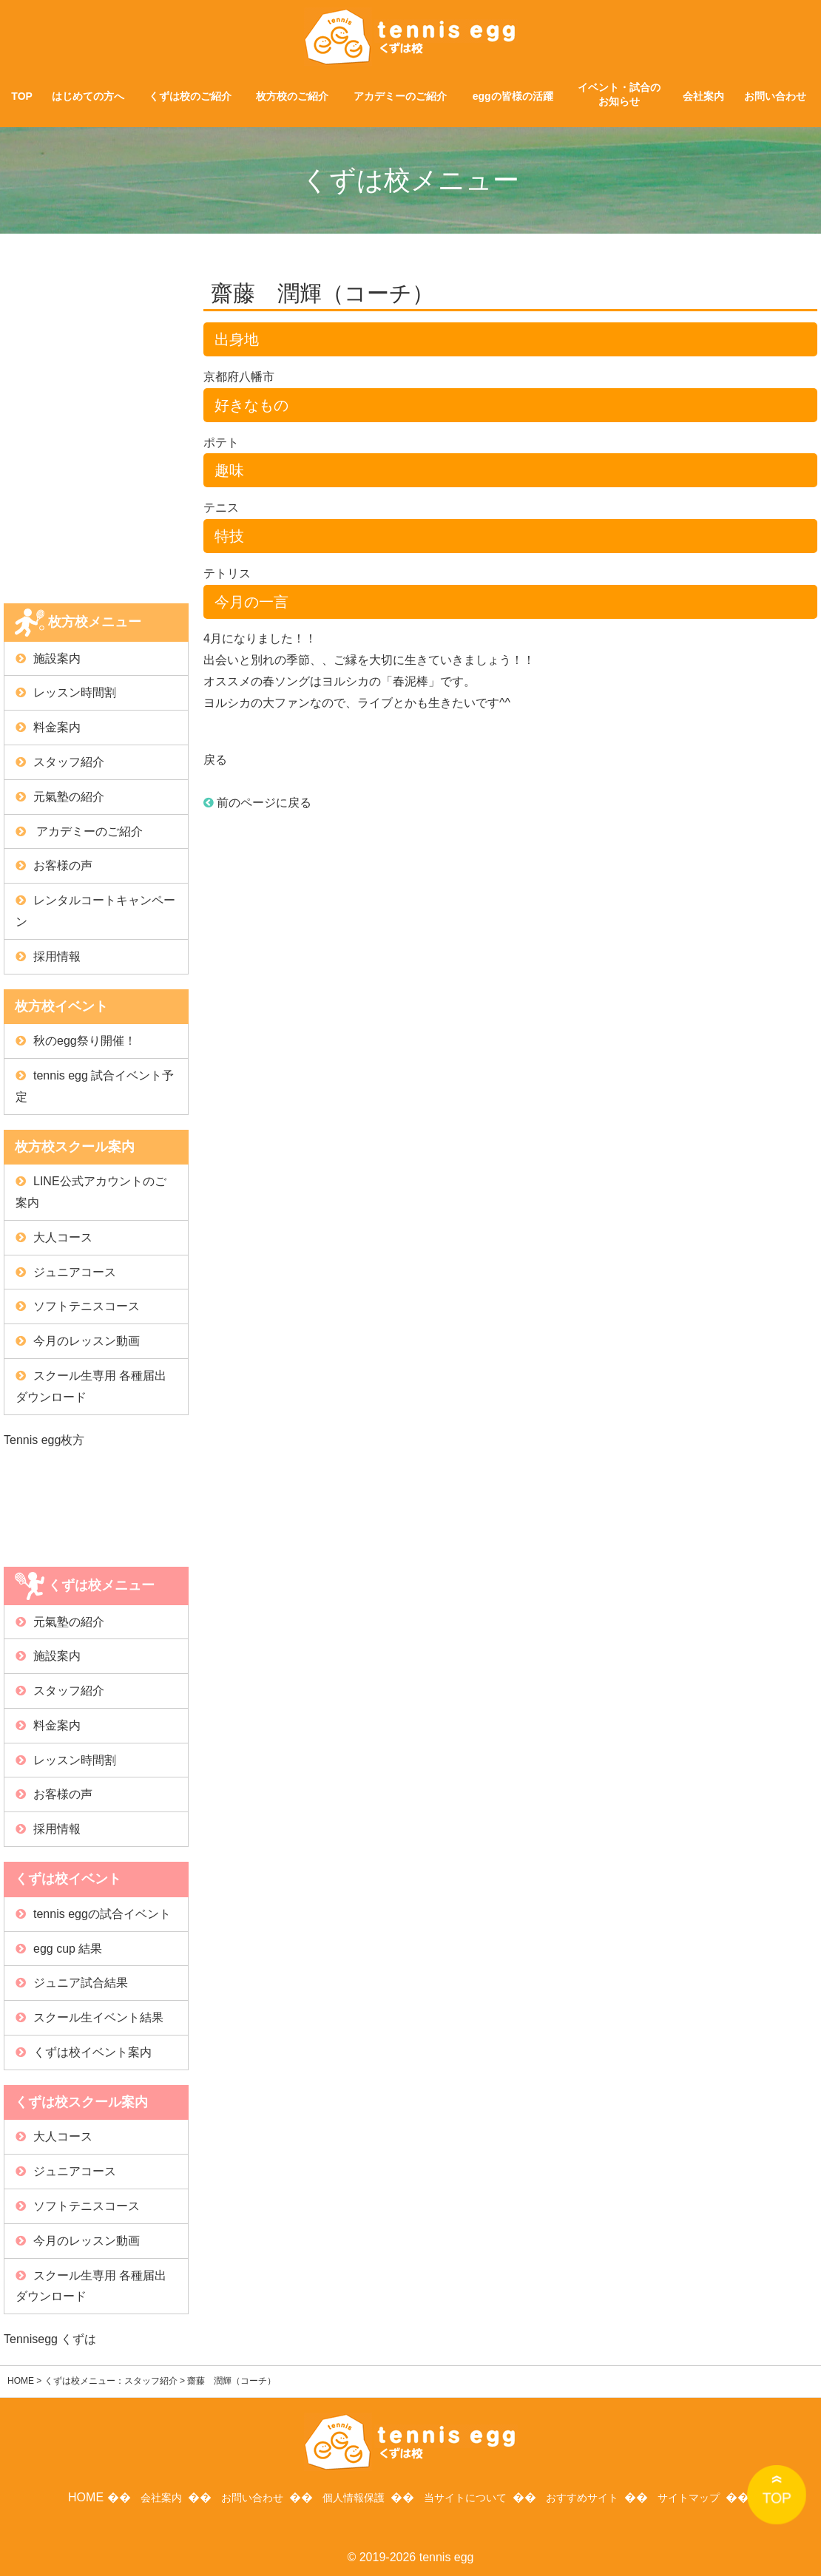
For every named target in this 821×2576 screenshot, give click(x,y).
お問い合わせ (775, 96)
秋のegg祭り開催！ (84, 1040)
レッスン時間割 (74, 692)
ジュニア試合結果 (80, 1982)
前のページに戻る (257, 802)
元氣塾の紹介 (68, 796)
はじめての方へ (88, 96)
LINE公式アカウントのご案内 (91, 1192)
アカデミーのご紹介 (400, 96)
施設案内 (57, 658)
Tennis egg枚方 (44, 1440)
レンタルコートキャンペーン (95, 911)
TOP (22, 96)
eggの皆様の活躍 (513, 96)
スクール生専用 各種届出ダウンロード (91, 1386)
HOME (20, 2381)
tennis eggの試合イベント (102, 1914)
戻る (215, 759)
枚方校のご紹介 (292, 96)
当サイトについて (464, 2493)
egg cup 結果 (67, 1948)
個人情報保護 (347, 2493)
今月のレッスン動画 (86, 1341)
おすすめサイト (588, 2493)
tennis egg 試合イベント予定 (95, 1086)
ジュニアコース (74, 1272)
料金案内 (57, 727)
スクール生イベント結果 (98, 2017)
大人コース (62, 1237)
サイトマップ (698, 2493)
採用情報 (57, 956)
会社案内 (703, 96)
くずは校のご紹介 (190, 96)
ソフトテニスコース (86, 1306)
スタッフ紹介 (68, 762)
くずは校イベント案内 (92, 2052)
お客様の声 (62, 865)
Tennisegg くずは (50, 2339)
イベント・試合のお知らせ (619, 94)
